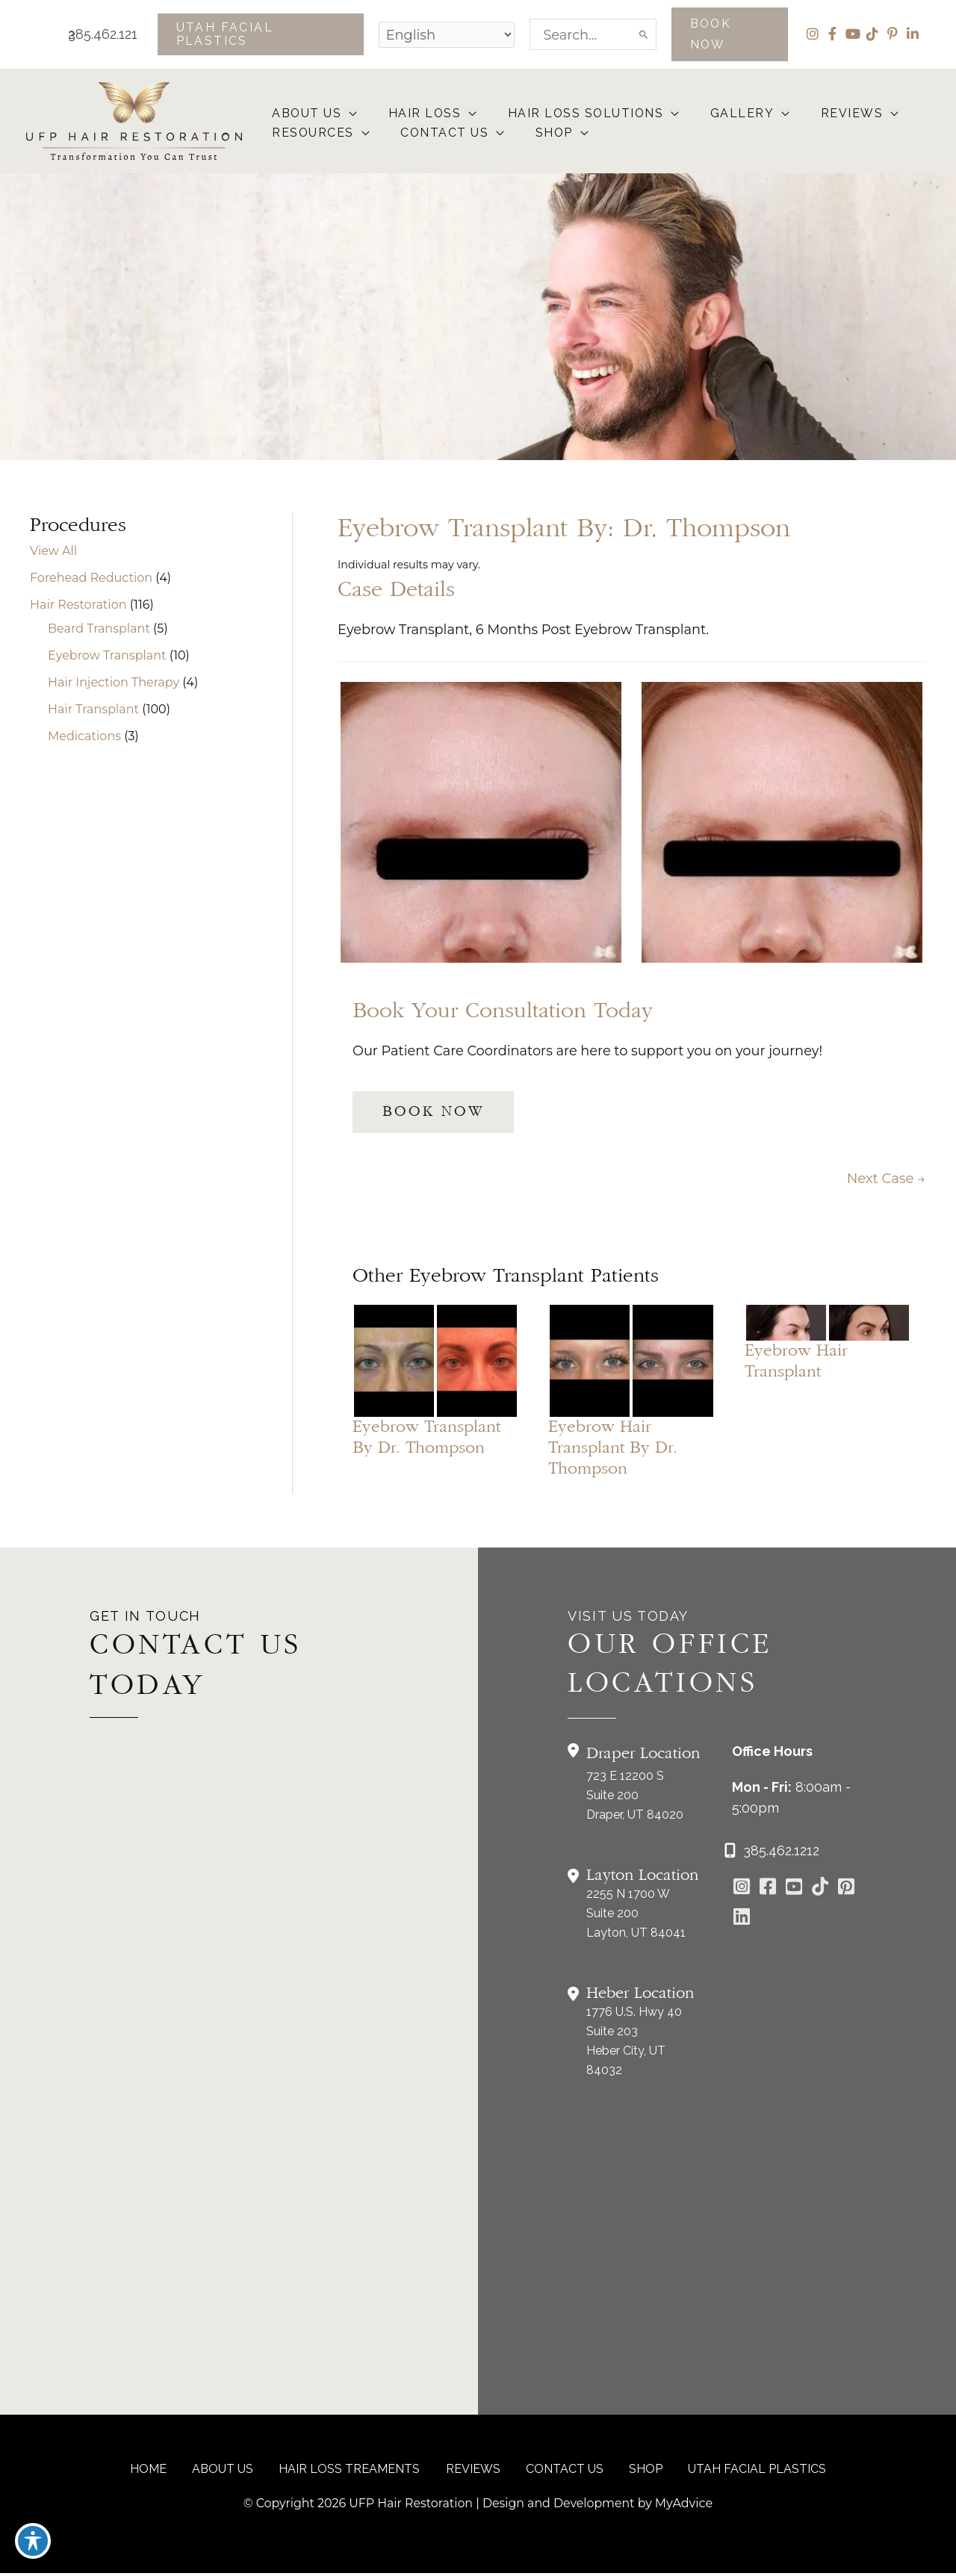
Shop (640, 2472)
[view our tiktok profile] (872, 34)
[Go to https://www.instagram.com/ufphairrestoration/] (741, 1891)
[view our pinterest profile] (892, 34)
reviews (473, 2472)
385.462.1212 (93, 34)
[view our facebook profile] (832, 34)
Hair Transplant (93, 710)
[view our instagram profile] (811, 34)
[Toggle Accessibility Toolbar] (33, 2543)
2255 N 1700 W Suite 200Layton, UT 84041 (636, 1916)
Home (158, 2472)
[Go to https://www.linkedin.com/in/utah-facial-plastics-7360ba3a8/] (741, 1921)
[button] (258, 34)
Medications (84, 737)
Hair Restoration (78, 605)
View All (53, 551)
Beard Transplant (99, 629)
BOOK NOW (433, 1114)
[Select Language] (443, 34)
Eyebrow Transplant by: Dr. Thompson (564, 529)
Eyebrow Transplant (107, 656)
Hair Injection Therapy (113, 683)
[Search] (643, 34)
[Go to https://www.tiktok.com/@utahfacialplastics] (819, 1891)
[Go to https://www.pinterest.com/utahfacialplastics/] (845, 1891)
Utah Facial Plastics (748, 2472)
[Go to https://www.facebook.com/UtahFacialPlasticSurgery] (767, 1891)
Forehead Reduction (91, 578)
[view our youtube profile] (852, 34)
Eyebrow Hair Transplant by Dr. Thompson (612, 1450)
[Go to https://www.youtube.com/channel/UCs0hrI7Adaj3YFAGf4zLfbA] (793, 1891)
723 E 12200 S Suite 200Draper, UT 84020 (634, 1798)
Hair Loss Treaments (352, 2472)
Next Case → (886, 1181)
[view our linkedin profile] (912, 34)
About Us (229, 2472)
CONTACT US (561, 2472)
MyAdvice (686, 2506)
